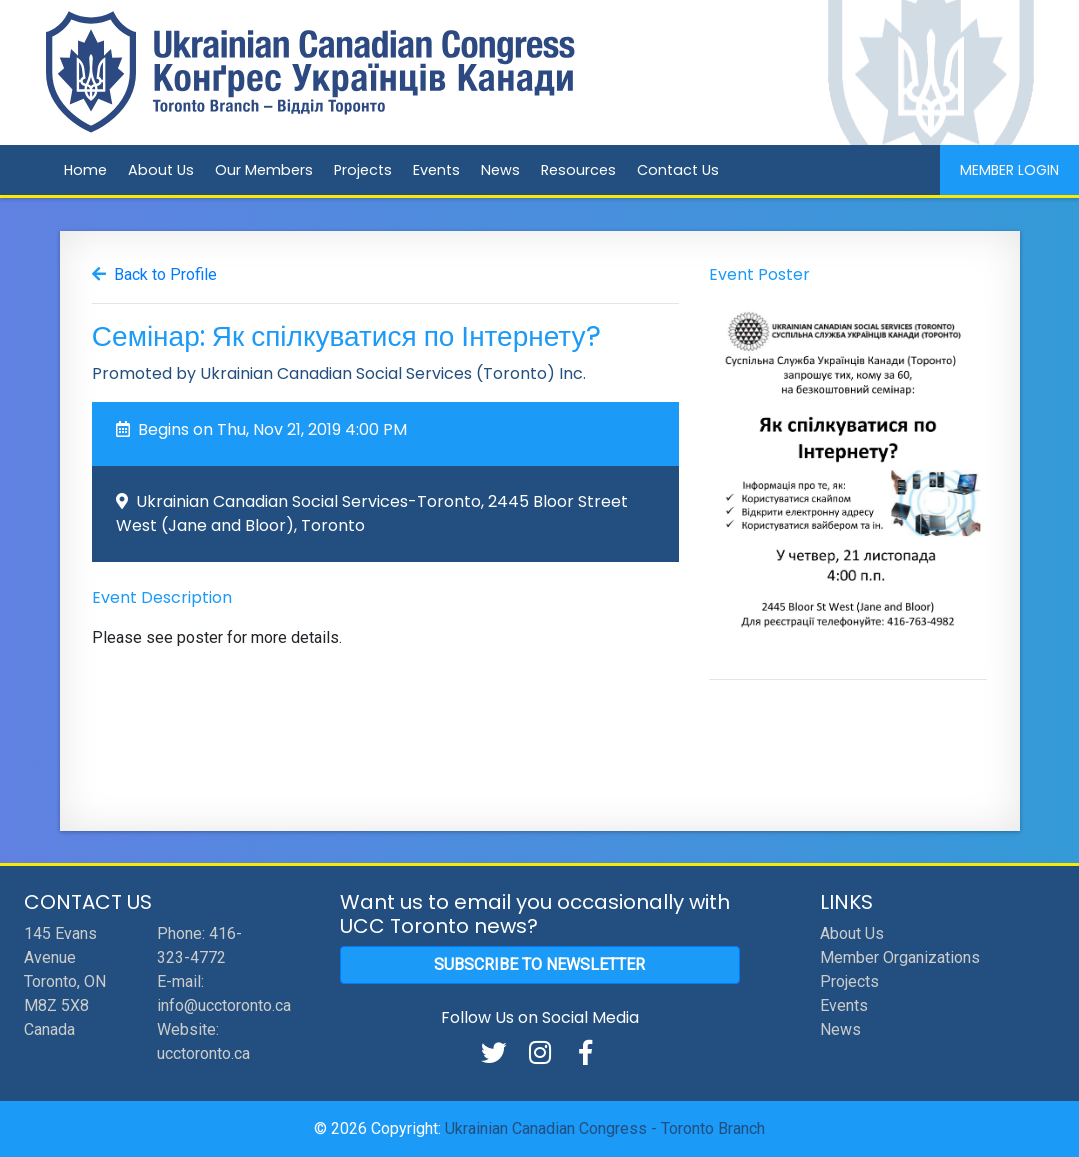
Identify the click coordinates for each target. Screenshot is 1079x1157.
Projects (363, 170)
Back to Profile (165, 274)
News (500, 170)
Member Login (1009, 170)
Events (436, 170)
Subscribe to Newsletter (539, 964)
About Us (161, 170)
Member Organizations (900, 957)
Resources (578, 170)
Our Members (264, 170)
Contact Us (678, 170)
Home (85, 170)
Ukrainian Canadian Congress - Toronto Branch (605, 1128)
